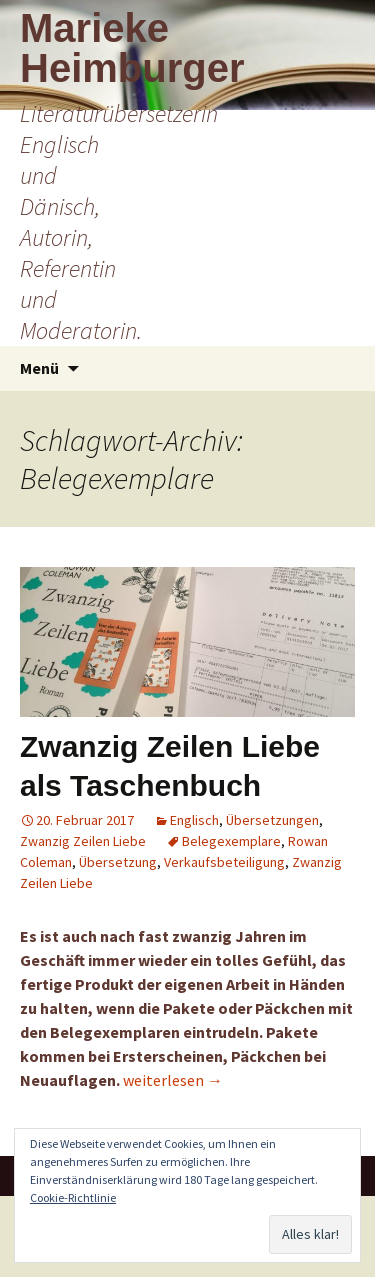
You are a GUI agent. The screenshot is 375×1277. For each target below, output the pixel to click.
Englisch (194, 820)
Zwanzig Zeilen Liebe (83, 841)
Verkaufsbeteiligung (224, 862)
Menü (39, 368)
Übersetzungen (272, 820)
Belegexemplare (231, 841)
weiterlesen (173, 1080)
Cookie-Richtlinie (73, 1197)
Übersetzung (118, 862)
